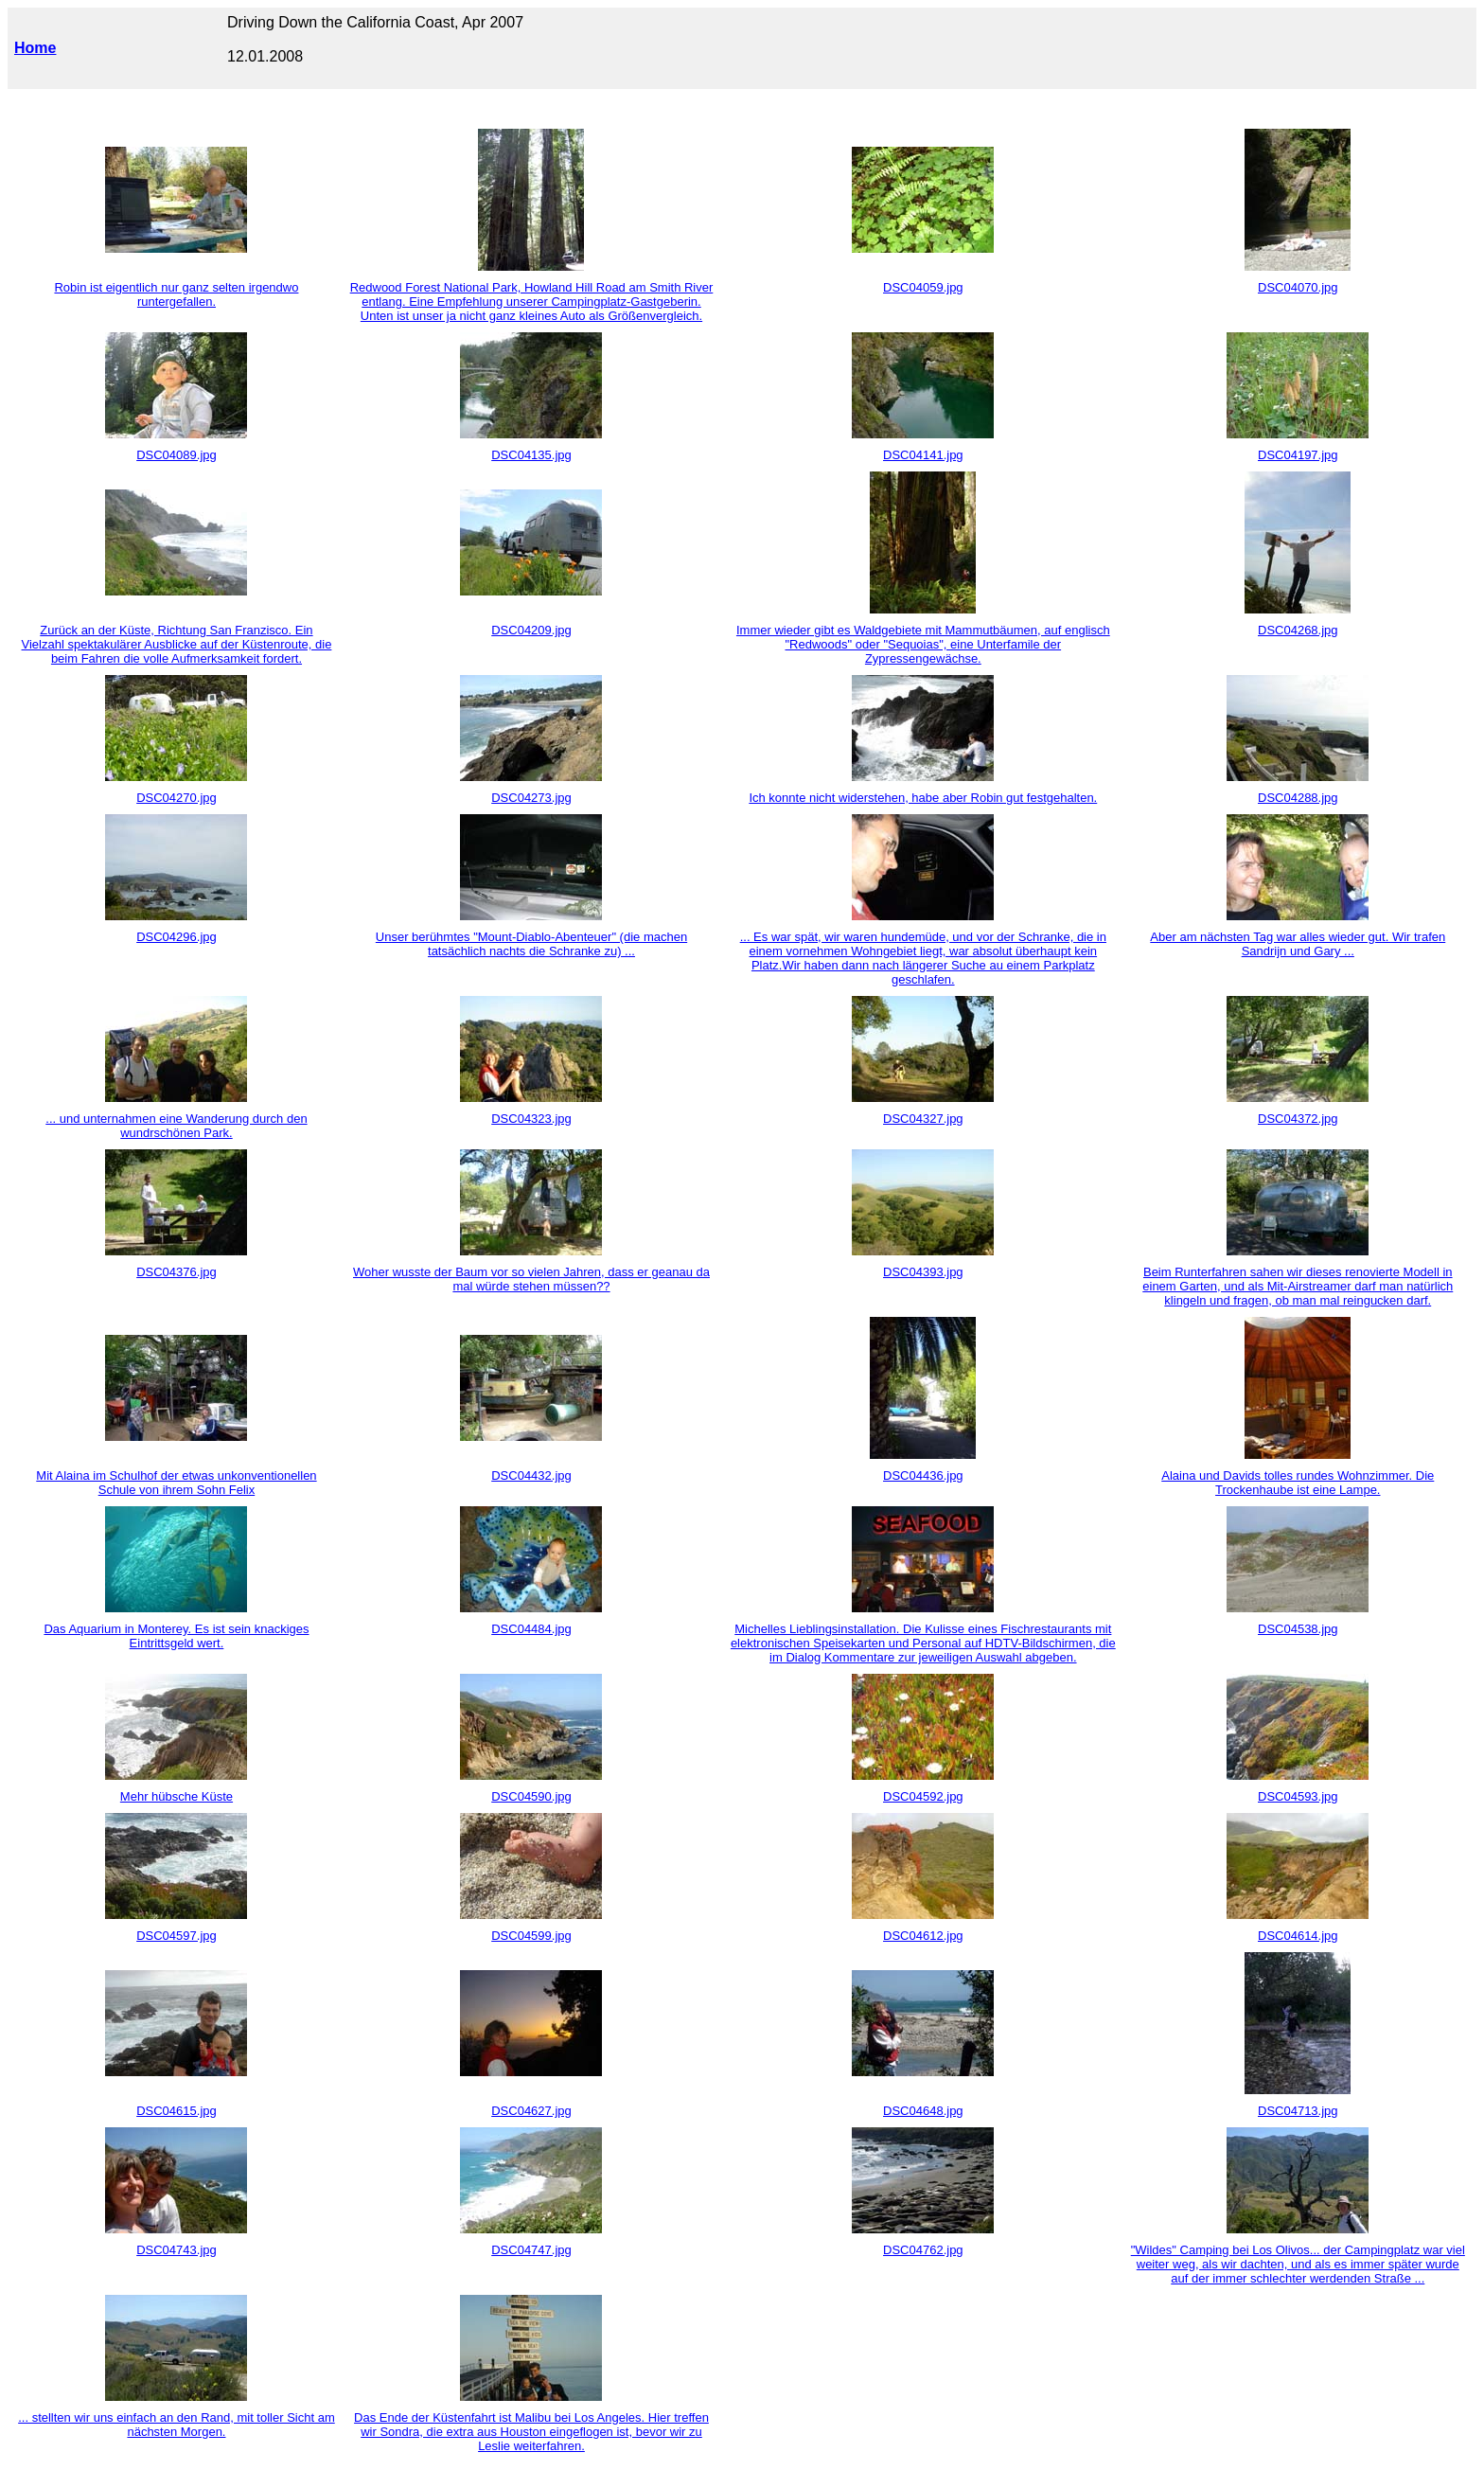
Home (35, 48)
